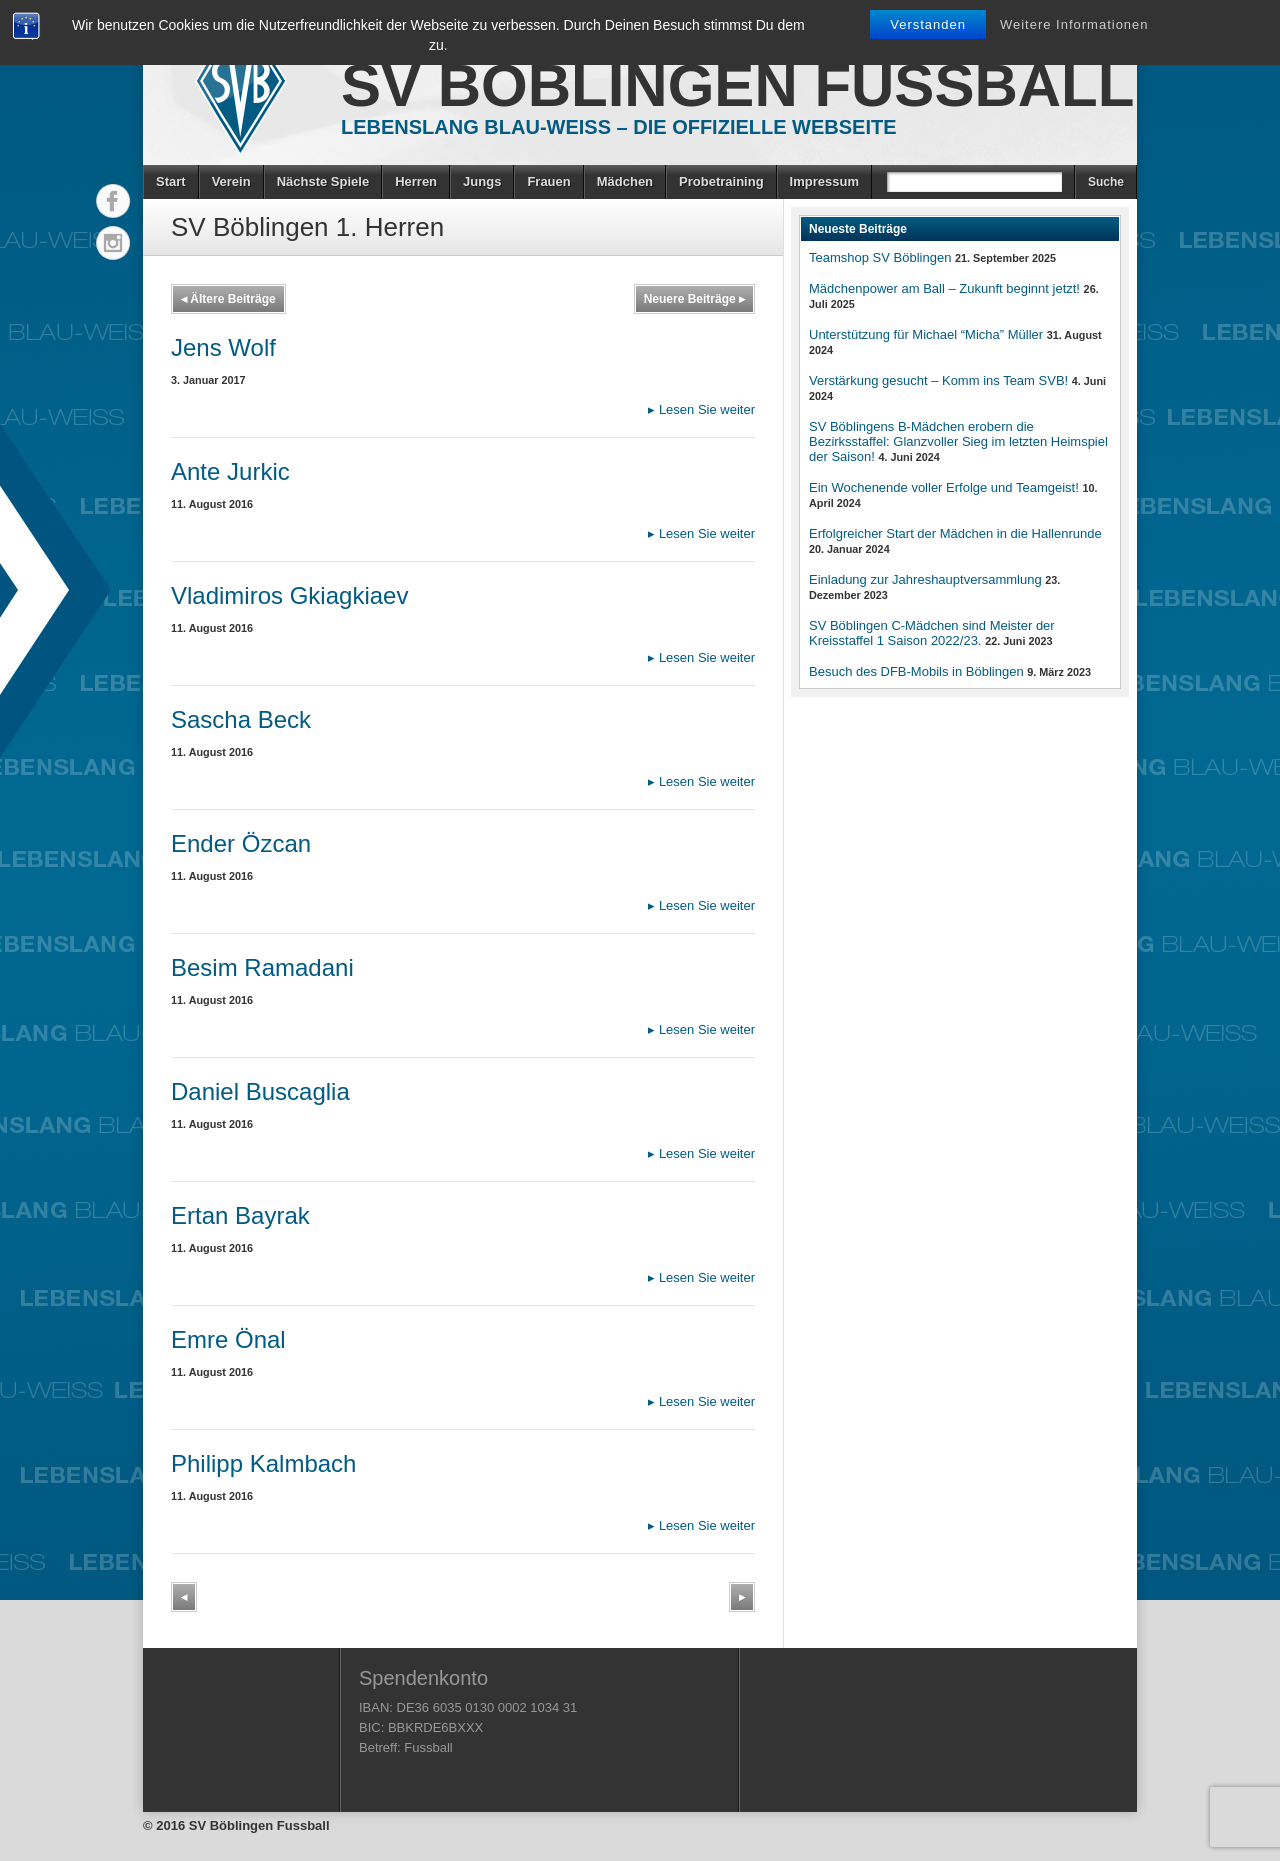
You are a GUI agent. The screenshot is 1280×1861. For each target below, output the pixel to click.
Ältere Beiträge (228, 299)
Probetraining (721, 181)
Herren (416, 181)
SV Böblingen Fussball (737, 85)
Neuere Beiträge (694, 299)
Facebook (113, 201)
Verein (231, 181)
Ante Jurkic (230, 471)
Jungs (482, 181)
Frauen (548, 181)
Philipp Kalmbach (263, 1463)
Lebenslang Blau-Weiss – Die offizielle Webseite (619, 127)
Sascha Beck (241, 719)
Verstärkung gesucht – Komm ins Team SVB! (938, 380)
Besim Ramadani (262, 967)
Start (171, 181)
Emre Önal (228, 1339)
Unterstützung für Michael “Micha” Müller (926, 334)
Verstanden (928, 24)
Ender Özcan (241, 843)
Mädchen (625, 181)
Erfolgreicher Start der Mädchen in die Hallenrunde (955, 533)
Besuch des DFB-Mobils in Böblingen (916, 671)
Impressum (824, 181)
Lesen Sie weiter (701, 409)
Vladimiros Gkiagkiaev (289, 595)
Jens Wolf (223, 347)
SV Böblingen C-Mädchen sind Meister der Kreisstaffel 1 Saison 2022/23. (932, 633)
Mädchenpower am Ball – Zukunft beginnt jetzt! (944, 288)
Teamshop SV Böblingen (880, 257)
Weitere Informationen (1074, 24)
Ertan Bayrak (240, 1215)
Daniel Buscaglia (260, 1091)
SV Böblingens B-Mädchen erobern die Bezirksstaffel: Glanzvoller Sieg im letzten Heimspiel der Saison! (958, 441)
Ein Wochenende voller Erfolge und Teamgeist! (944, 487)
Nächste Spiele (323, 181)
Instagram (113, 243)
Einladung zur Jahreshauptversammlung (925, 579)
